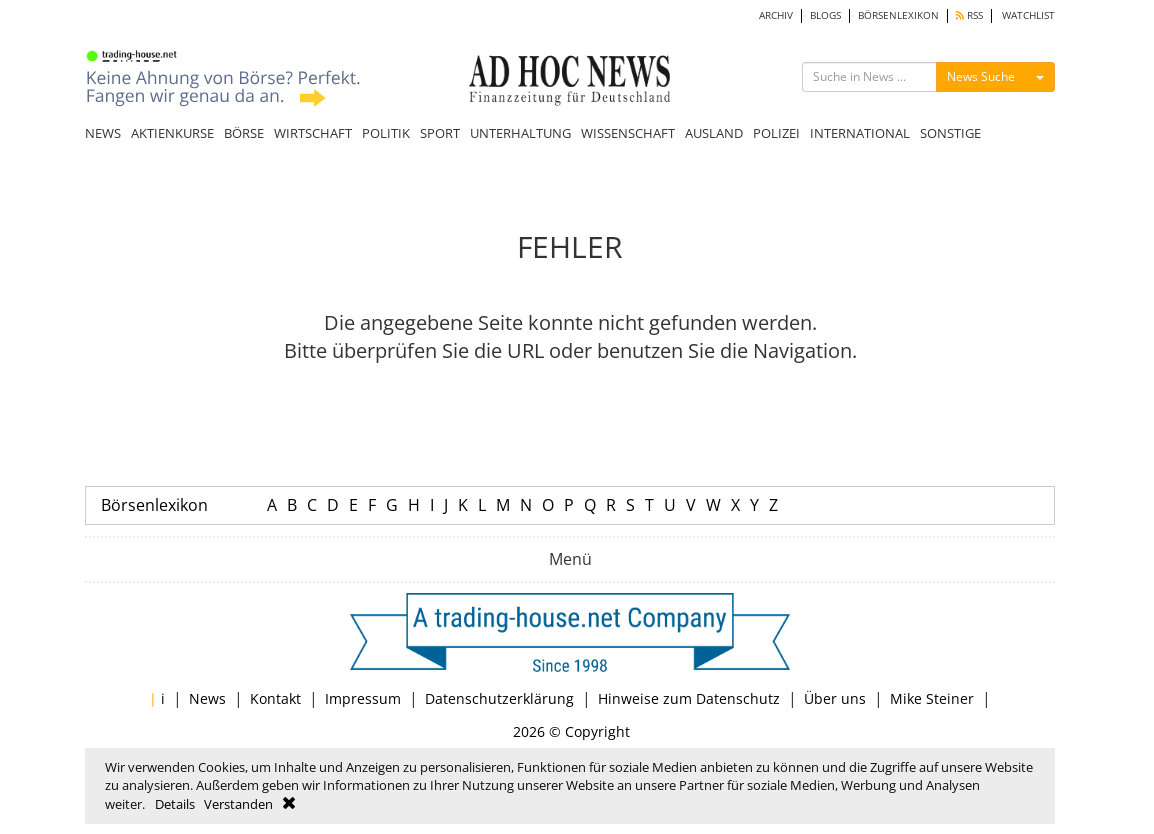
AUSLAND (714, 133)
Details (175, 804)
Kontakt (275, 698)
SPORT (440, 133)
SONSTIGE (950, 133)
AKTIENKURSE (172, 133)
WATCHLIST (1028, 15)
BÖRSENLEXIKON (898, 15)
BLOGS (825, 15)
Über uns (835, 698)
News (207, 698)
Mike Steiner (932, 698)
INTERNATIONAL (860, 133)
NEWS (103, 133)
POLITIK (386, 133)
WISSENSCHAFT (628, 133)
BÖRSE (244, 133)
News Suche (981, 76)
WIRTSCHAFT (313, 133)
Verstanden (238, 804)
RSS (969, 15)
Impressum (363, 698)
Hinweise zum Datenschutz (689, 698)
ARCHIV (776, 15)
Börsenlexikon (154, 505)
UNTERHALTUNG (520, 133)
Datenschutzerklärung (499, 698)
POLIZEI (776, 133)
